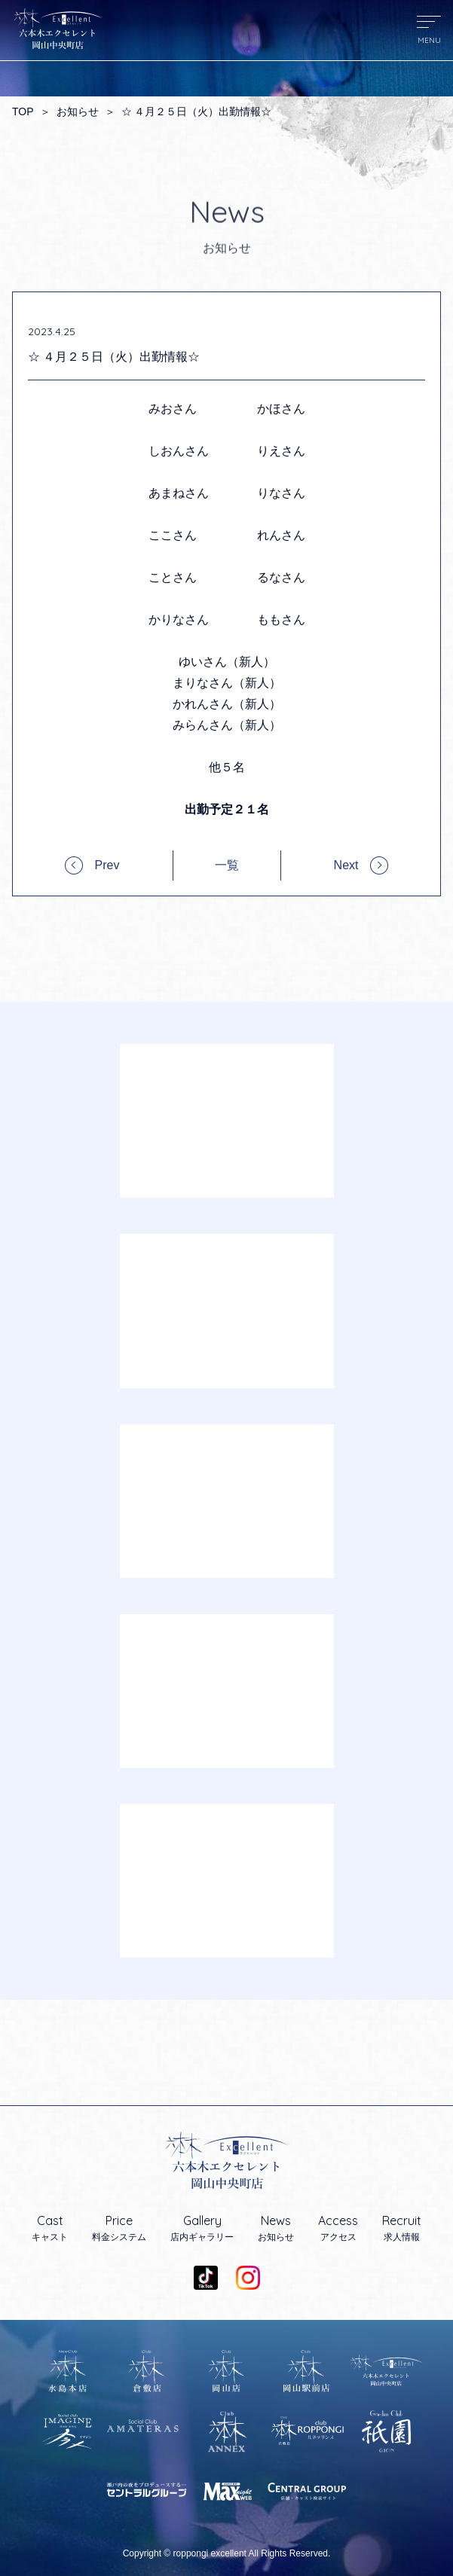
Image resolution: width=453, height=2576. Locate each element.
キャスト (50, 2228)
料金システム (119, 2228)
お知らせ (78, 111)
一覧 (227, 865)
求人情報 (401, 2228)
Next (346, 865)
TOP (23, 111)
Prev (107, 865)
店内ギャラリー (202, 2228)
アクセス (338, 2228)
